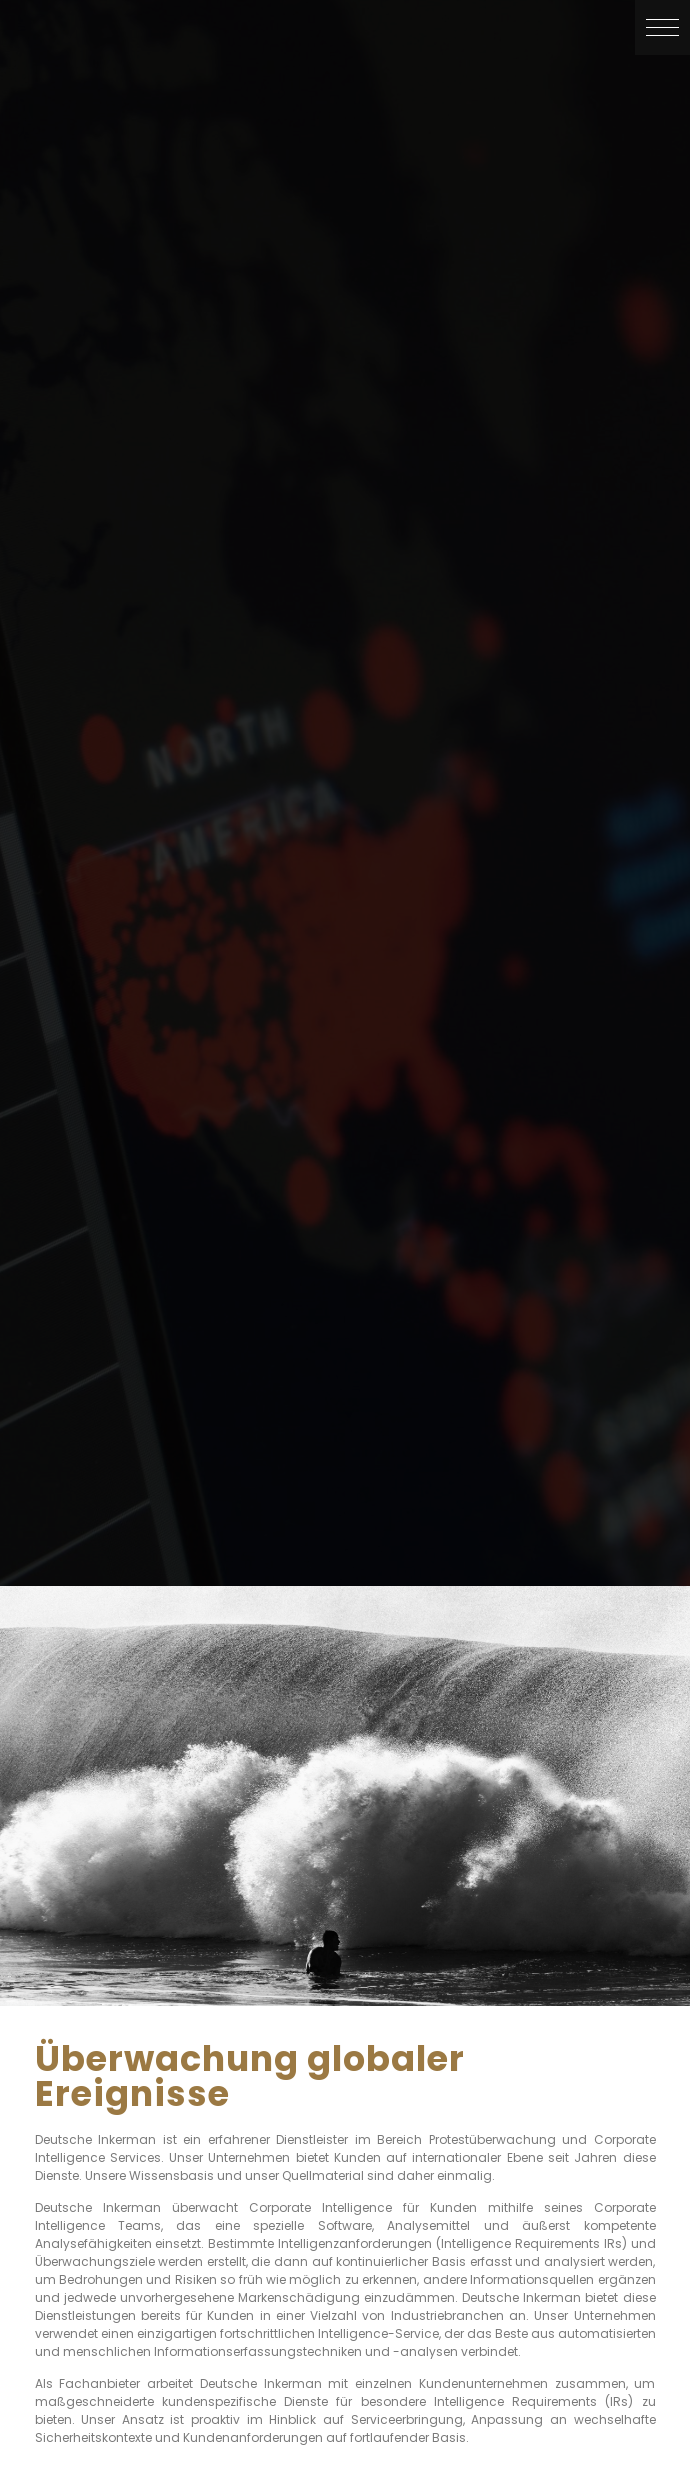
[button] (662, 27)
